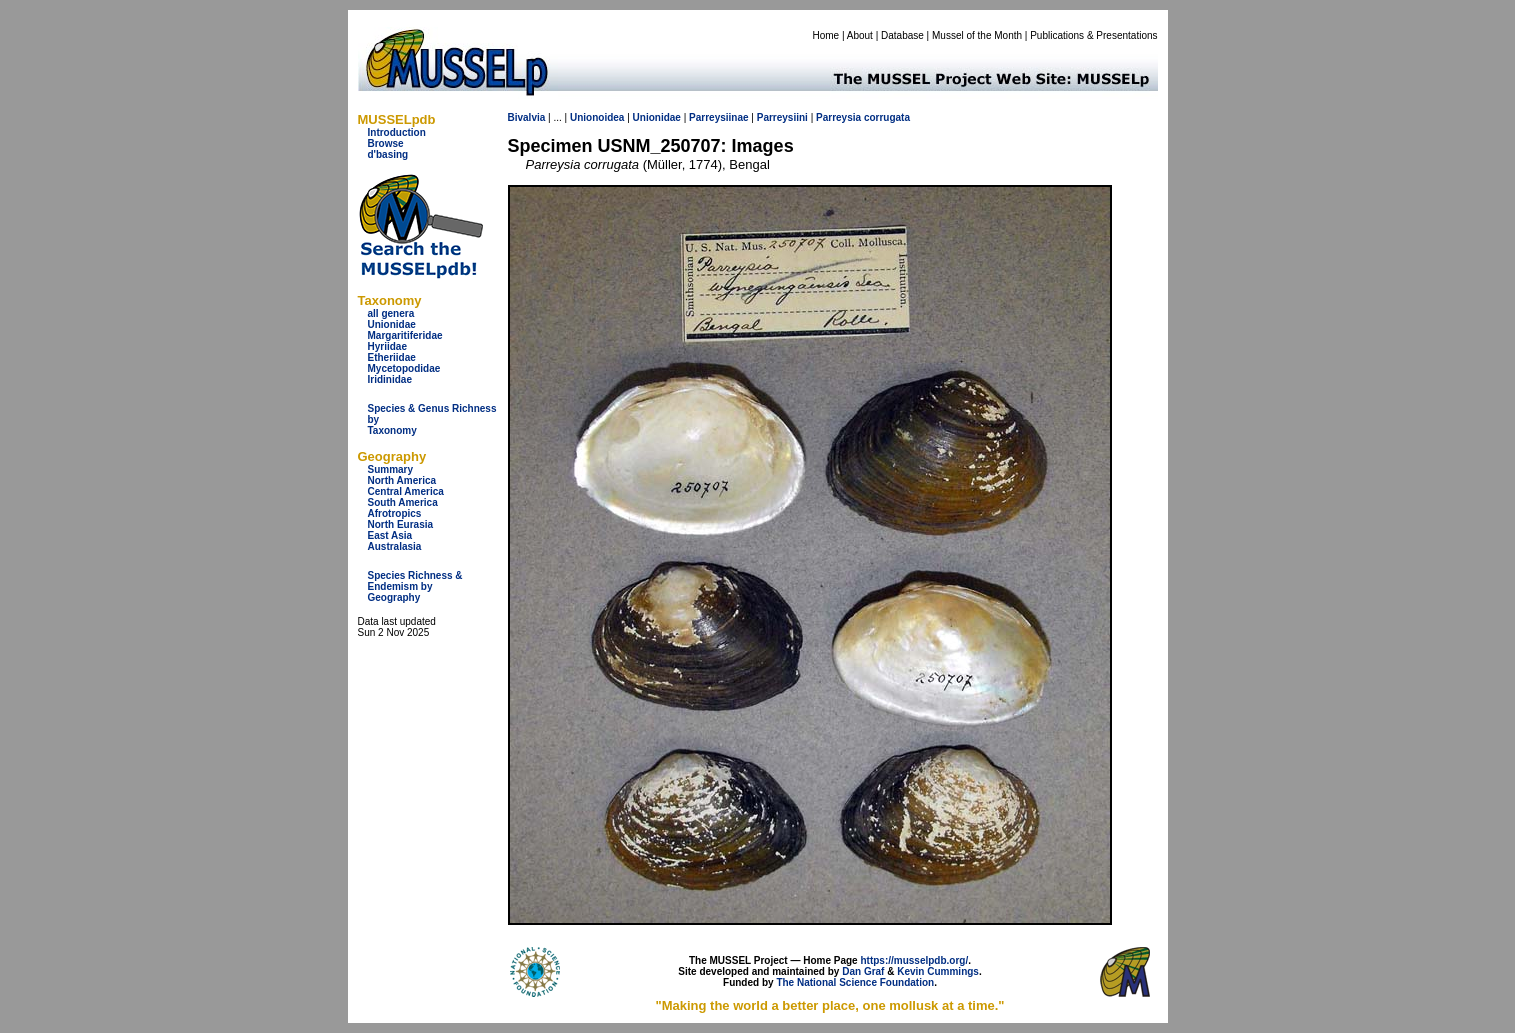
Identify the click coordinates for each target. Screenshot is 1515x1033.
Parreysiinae (719, 117)
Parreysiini (782, 117)
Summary (391, 469)
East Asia (390, 535)
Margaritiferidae (405, 335)
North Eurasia (401, 524)
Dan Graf (863, 971)
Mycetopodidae (404, 368)
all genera (391, 313)
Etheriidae (392, 357)
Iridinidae (390, 379)
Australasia (395, 546)
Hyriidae (387, 346)
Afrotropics (395, 513)
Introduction (397, 132)
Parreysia (838, 117)
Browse (386, 143)
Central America (406, 491)
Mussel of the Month (977, 35)
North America (402, 480)
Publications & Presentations (1093, 35)
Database (902, 35)
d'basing (388, 154)
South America (403, 502)
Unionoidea (597, 117)
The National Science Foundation (855, 982)
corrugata (887, 117)
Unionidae (392, 324)
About (860, 35)
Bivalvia (527, 117)
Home (825, 35)
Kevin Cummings (938, 971)
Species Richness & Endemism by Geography (415, 586)
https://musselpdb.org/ (914, 960)
